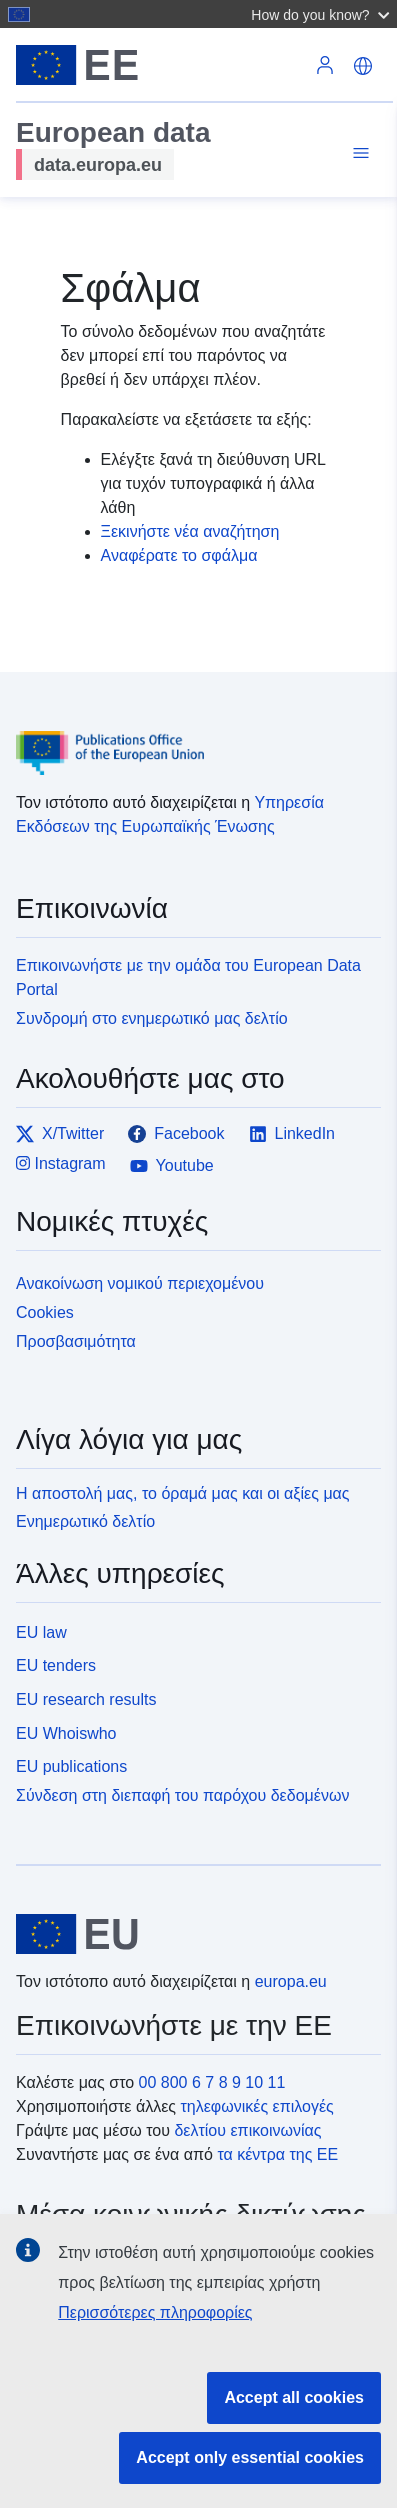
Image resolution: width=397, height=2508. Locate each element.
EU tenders (56, 1665)
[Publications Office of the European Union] (190, 738)
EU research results (86, 1699)
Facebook (176, 1134)
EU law (41, 1632)
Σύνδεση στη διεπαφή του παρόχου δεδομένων (182, 1795)
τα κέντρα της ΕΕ (277, 2154)
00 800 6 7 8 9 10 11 (212, 2082)
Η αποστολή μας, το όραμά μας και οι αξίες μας (183, 1493)
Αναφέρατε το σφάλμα (179, 555)
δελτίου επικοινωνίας (247, 2130)
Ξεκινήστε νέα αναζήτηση (190, 531)
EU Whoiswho (66, 1733)
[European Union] (191, 1934)
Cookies (45, 1312)
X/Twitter (60, 1134)
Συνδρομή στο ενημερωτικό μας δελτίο (152, 1018)
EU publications (71, 1766)
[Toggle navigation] (358, 153)
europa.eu (291, 1981)
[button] (322, 14)
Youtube (172, 1166)
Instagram (61, 1163)
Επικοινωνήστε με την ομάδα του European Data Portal (188, 977)
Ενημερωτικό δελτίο (85, 1521)
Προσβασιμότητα (76, 1341)
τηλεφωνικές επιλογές (256, 2106)
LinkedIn (292, 1134)
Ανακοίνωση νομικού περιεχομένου (140, 1283)
